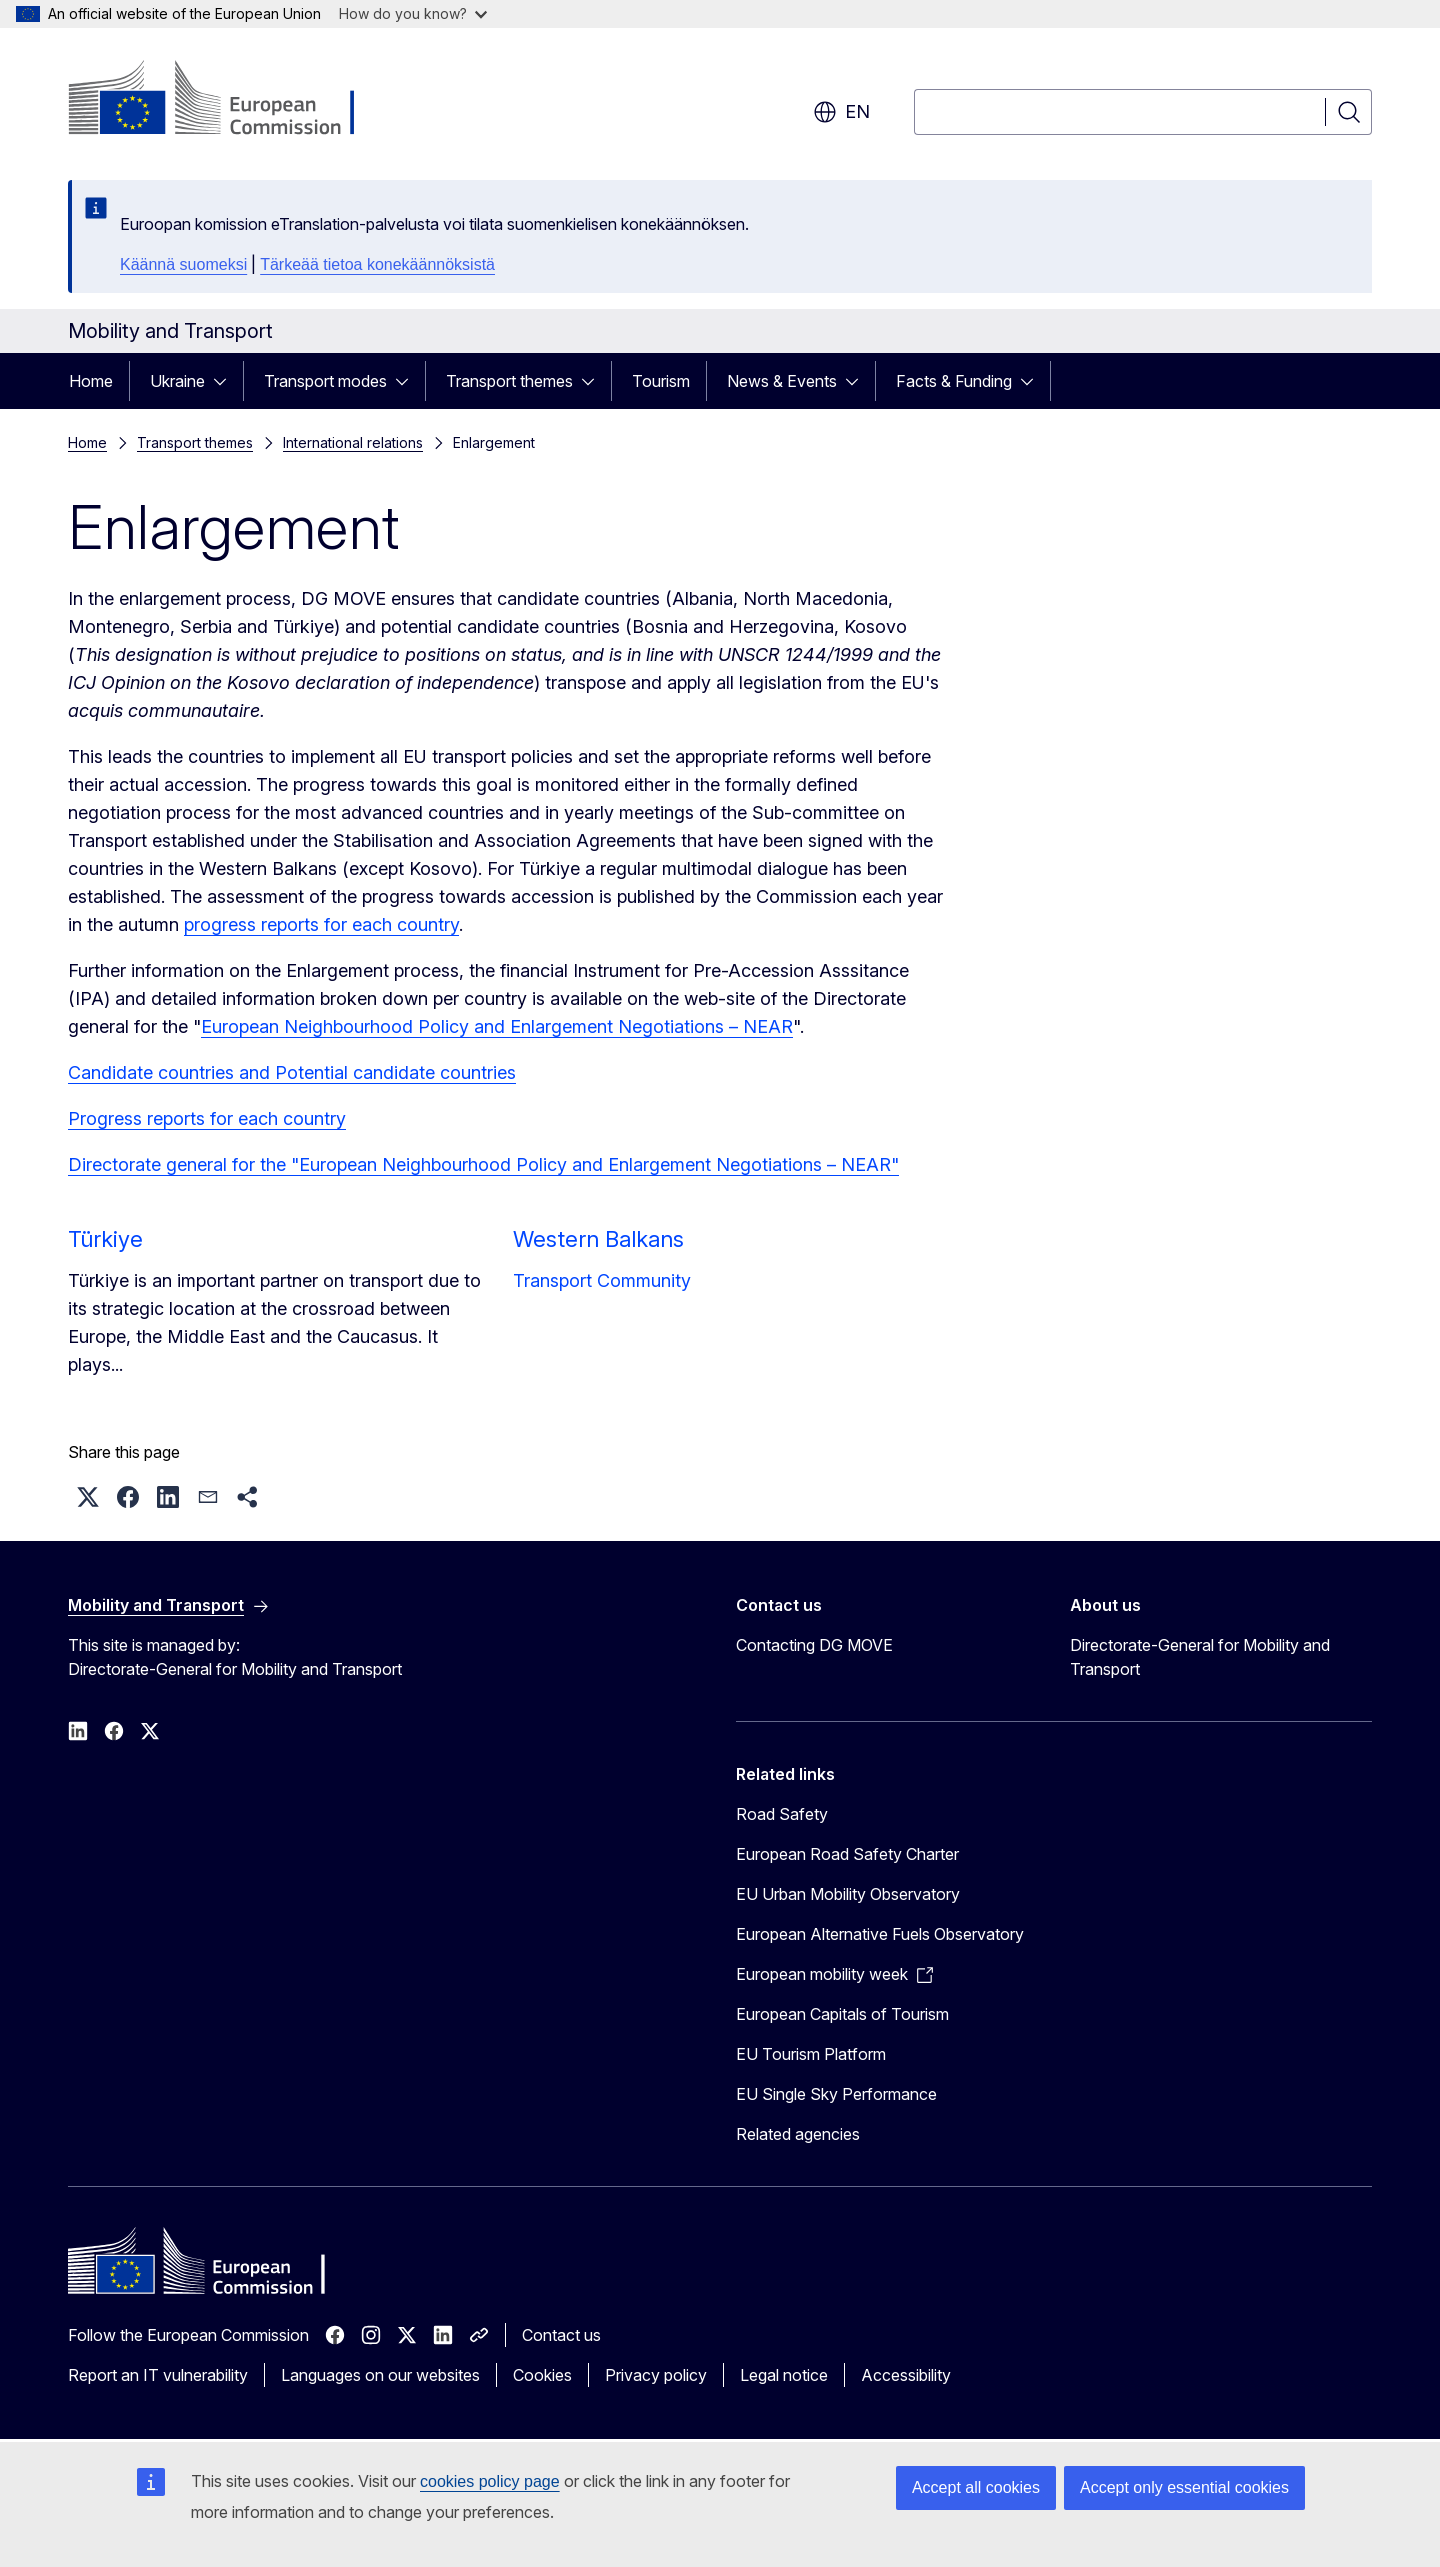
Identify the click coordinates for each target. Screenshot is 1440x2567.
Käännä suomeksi (183, 264)
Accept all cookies (976, 2487)
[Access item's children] (226, 381)
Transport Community (602, 1280)
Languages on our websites (380, 2375)
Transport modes (325, 381)
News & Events (782, 381)
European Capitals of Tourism (842, 2014)
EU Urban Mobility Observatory (848, 1894)
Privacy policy (656, 2375)
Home (91, 381)
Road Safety (782, 1814)
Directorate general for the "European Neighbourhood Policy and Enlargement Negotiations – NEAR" (483, 1164)
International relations (353, 442)
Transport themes (509, 381)
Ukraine (177, 381)
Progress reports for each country (207, 1118)
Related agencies (798, 2134)
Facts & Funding (954, 381)
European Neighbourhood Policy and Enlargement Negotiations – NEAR (497, 1026)
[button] (88, 1497)
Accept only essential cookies (1184, 2487)
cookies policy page (490, 2481)
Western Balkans (598, 1239)
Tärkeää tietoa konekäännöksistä (377, 264)
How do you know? (413, 13)
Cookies (542, 2375)
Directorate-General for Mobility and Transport (1200, 1657)
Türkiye (105, 1239)
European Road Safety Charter (847, 1854)
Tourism (661, 381)
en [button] (841, 112)
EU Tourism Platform (811, 2054)
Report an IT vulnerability (158, 2375)
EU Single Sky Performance (836, 2094)
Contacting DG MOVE (814, 1645)
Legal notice (784, 2375)
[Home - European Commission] (229, 100)
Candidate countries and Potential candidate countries (292, 1072)
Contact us (561, 2335)
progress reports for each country (321, 924)
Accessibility (906, 2375)
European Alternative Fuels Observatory (880, 1934)
